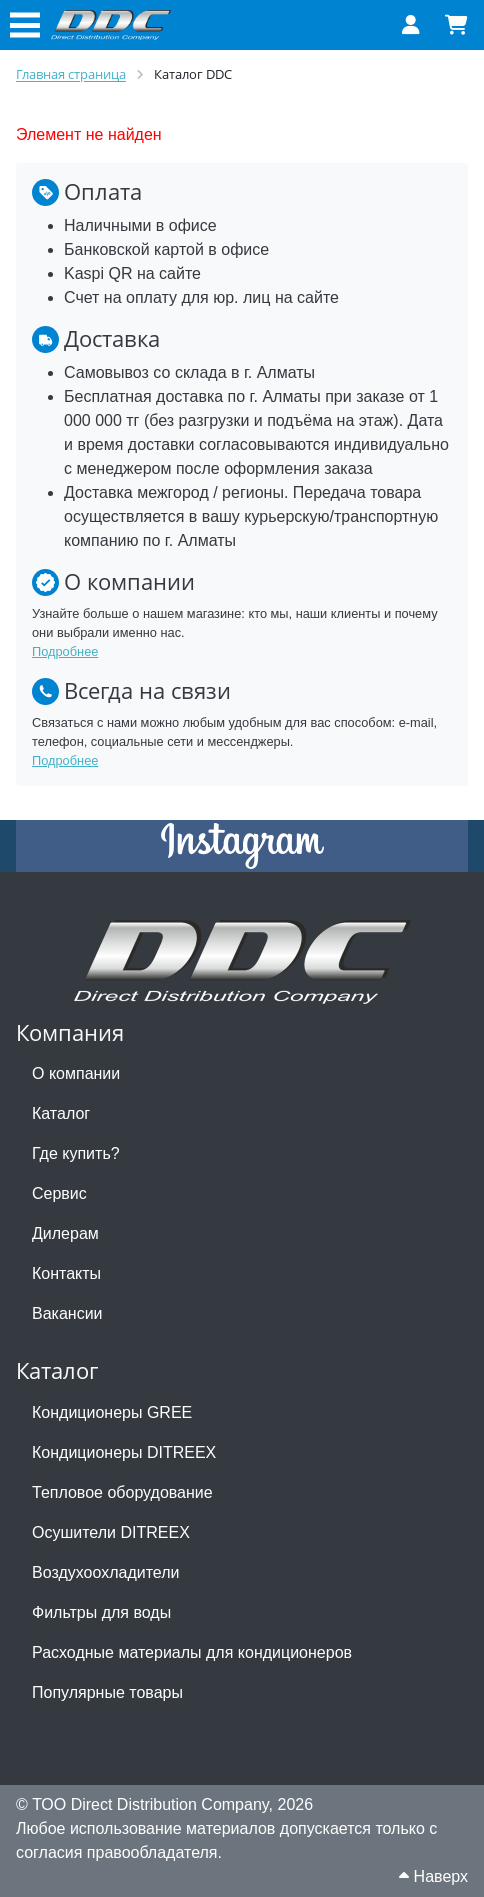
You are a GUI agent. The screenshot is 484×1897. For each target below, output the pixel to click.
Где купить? (76, 1153)
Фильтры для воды (101, 1612)
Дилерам (65, 1233)
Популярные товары (107, 1692)
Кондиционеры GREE (112, 1412)
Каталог (61, 1113)
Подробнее (65, 651)
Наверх (433, 1876)
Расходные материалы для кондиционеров (192, 1652)
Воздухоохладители (105, 1572)
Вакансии (67, 1313)
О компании (76, 1073)
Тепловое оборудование (122, 1492)
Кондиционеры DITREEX (124, 1452)
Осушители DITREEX (111, 1532)
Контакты (66, 1273)
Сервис (59, 1193)
